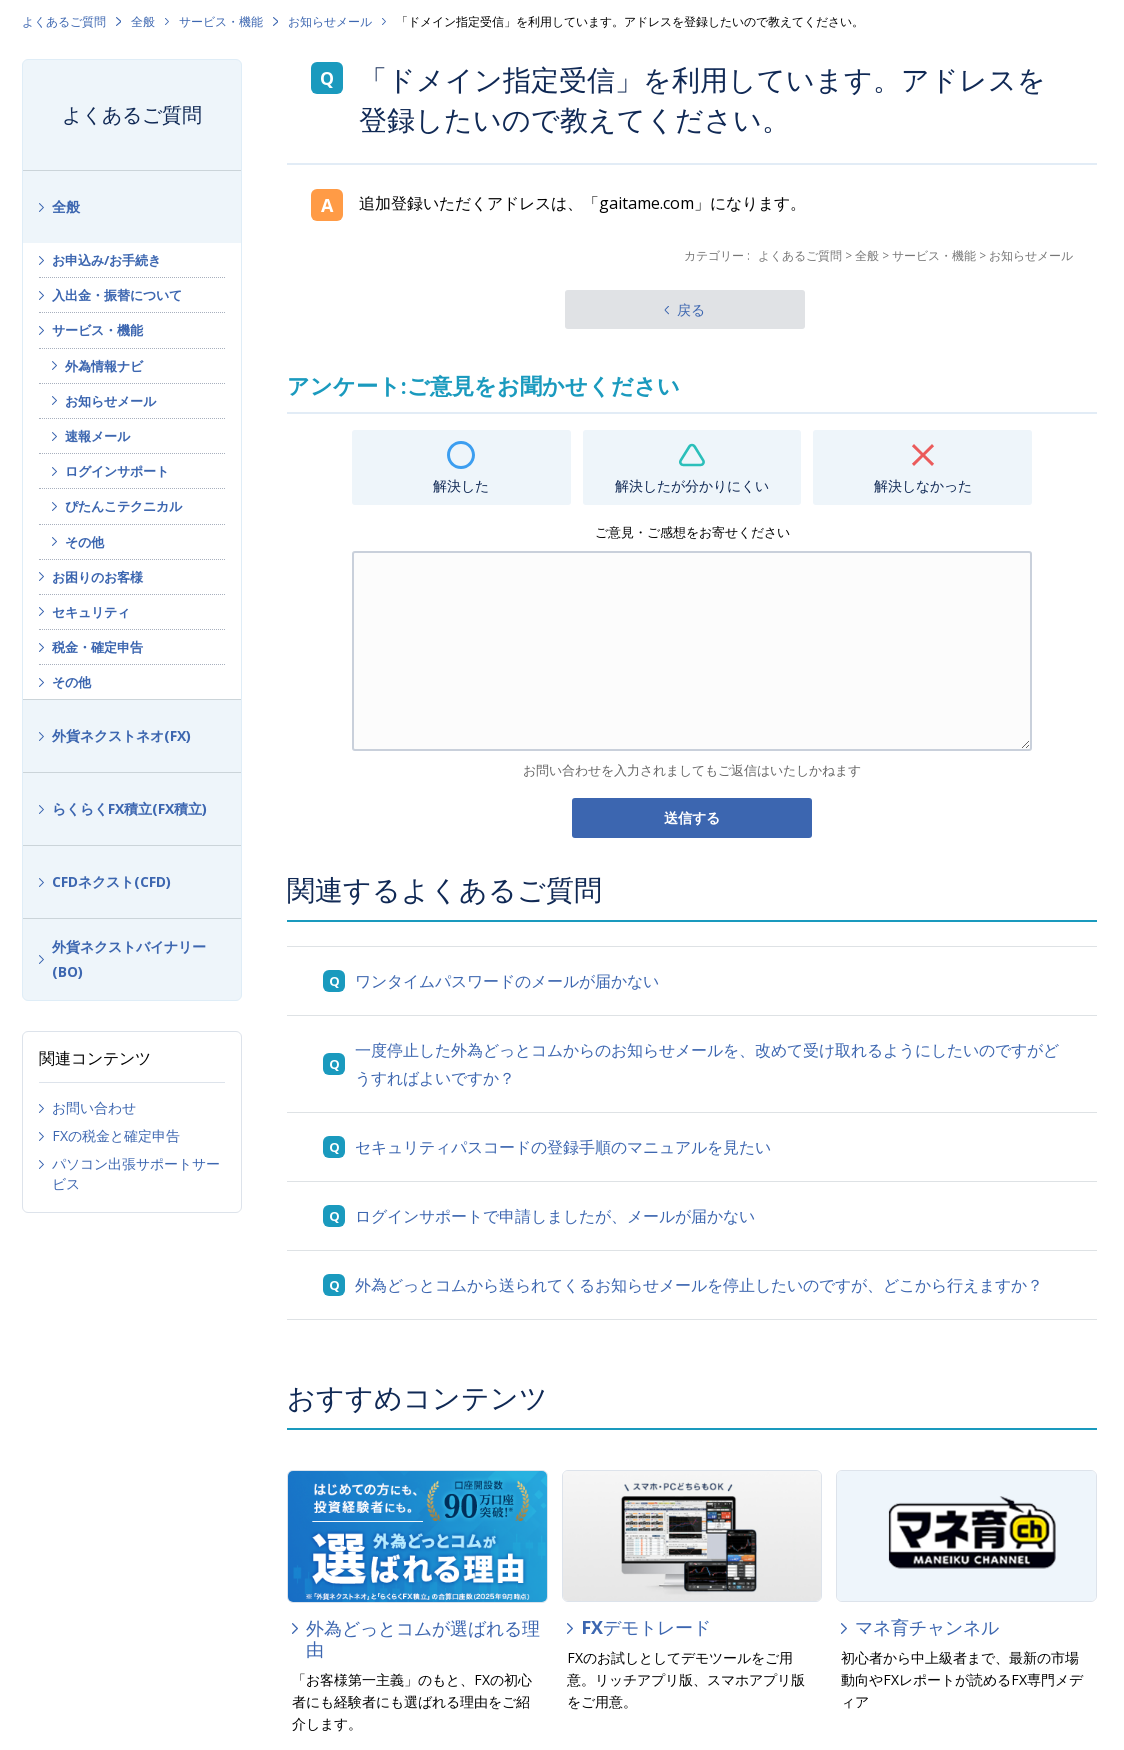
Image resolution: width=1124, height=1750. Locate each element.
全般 (143, 21)
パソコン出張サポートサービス (136, 1173)
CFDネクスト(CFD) (111, 881)
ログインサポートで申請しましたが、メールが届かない (555, 1216)
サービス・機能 (221, 21)
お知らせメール (330, 21)
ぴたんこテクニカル (123, 506)
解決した (461, 485)
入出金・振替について (117, 295)
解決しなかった (923, 485)
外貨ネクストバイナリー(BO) (129, 959)
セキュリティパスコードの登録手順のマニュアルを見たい (563, 1147)
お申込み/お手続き (106, 260)
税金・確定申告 (97, 647)
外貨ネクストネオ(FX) (121, 735)
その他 (84, 542)
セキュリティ (91, 612)
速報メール (97, 436)
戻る (691, 309)
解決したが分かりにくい (692, 485)
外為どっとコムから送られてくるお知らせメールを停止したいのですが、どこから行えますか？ (699, 1285)
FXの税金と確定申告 (116, 1135)
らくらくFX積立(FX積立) (129, 808)
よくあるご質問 (64, 21)
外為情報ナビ (104, 366)
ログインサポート (117, 471)
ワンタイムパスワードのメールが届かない (507, 981)
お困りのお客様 (97, 577)
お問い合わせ (94, 1107)
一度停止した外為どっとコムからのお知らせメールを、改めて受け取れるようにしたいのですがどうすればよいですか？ (707, 1064)
